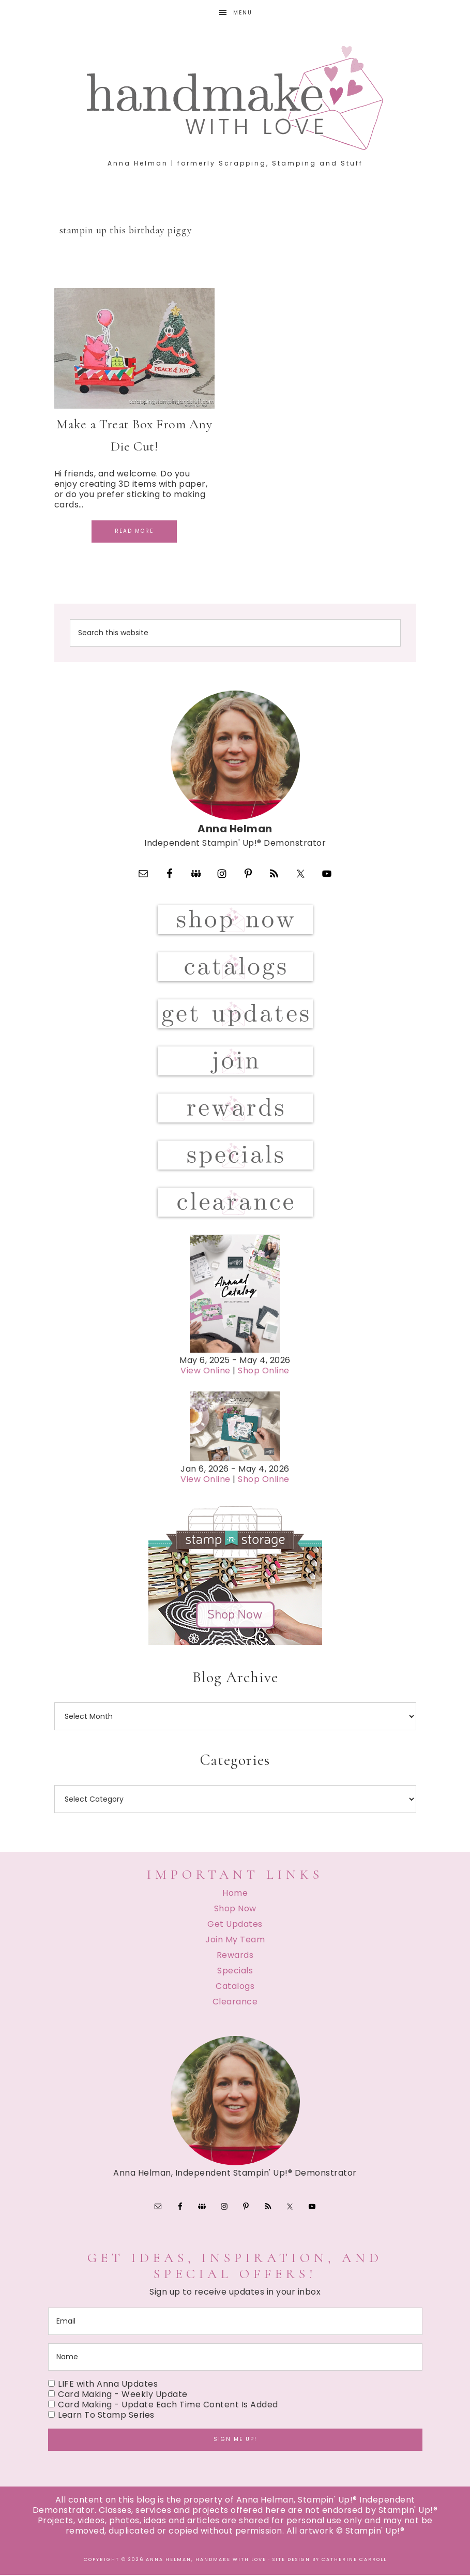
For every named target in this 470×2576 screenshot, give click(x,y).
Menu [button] (242, 13)
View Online (205, 1371)
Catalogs (235, 1987)
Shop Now (235, 1909)
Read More (134, 531)
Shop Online (264, 1371)
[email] (235, 2322)
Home (235, 1893)
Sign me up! (235, 2440)
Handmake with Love (235, 97)
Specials (235, 1971)
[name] (235, 2358)
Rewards (235, 1955)
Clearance (235, 2002)
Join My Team (235, 1940)
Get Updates (235, 1924)
